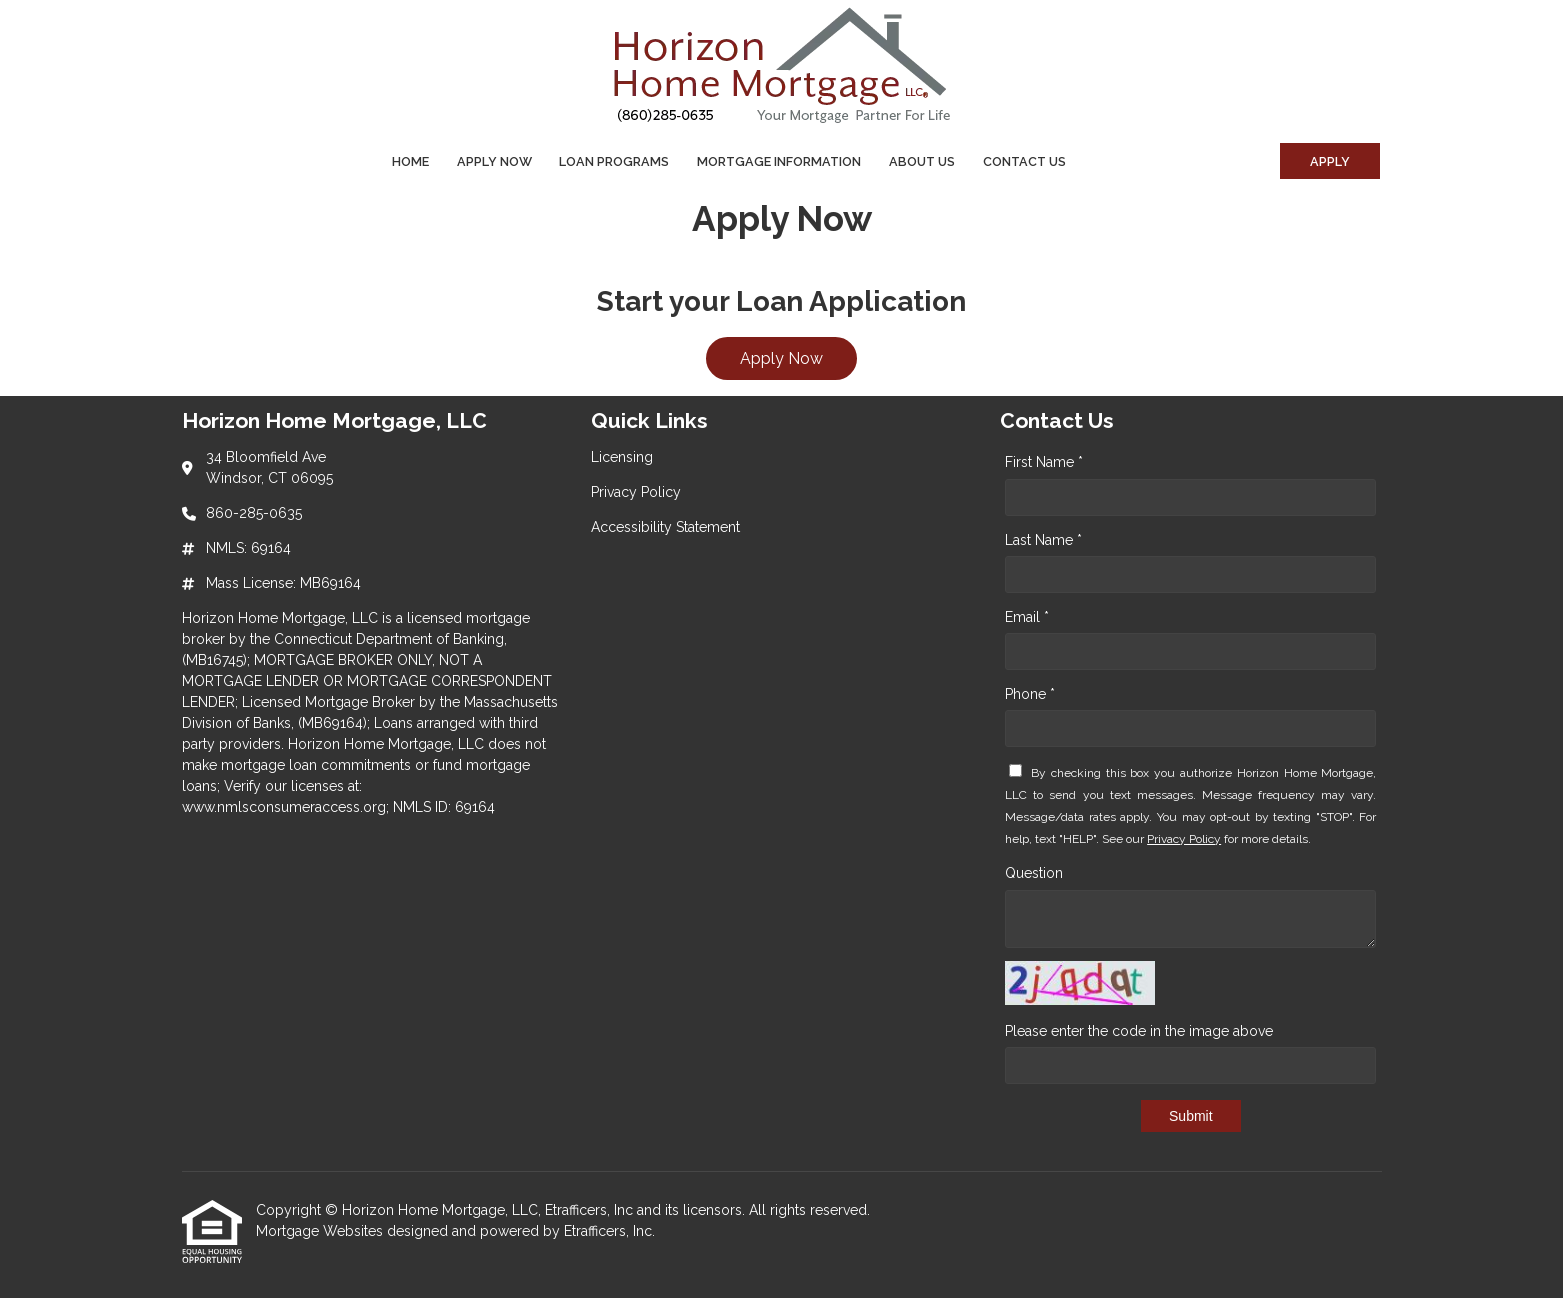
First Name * (1044, 462)
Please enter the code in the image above (1139, 1031)
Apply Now (494, 161)
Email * (1027, 617)
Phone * (1030, 694)
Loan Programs (614, 161)
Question (1034, 873)
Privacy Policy (1184, 839)
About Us (922, 161)
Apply (1330, 161)
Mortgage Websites (321, 1231)
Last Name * (1043, 540)
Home (410, 161)
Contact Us (1024, 161)
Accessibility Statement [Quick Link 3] (665, 527)
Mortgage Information (779, 161)
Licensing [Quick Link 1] (622, 457)
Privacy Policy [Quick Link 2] (636, 492)
